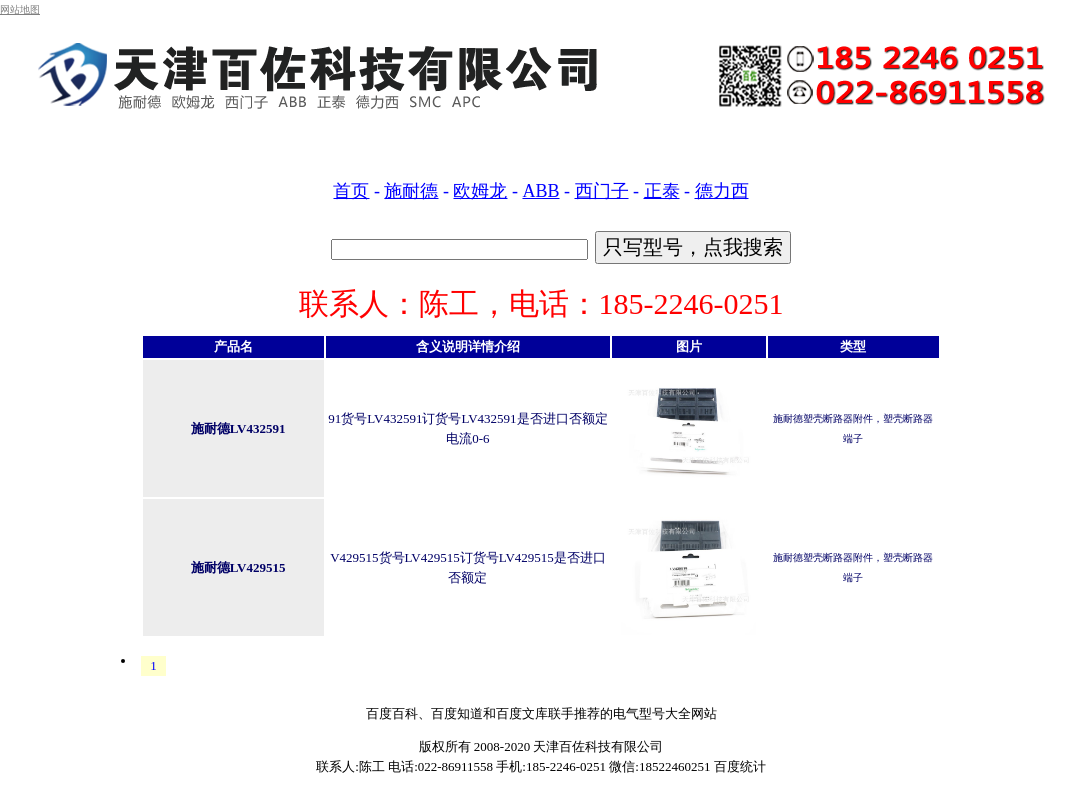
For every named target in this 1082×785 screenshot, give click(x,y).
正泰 (662, 191)
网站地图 (20, 9)
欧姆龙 (480, 191)
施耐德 (411, 191)
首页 (351, 191)
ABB (540, 191)
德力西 (722, 191)
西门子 (602, 191)
